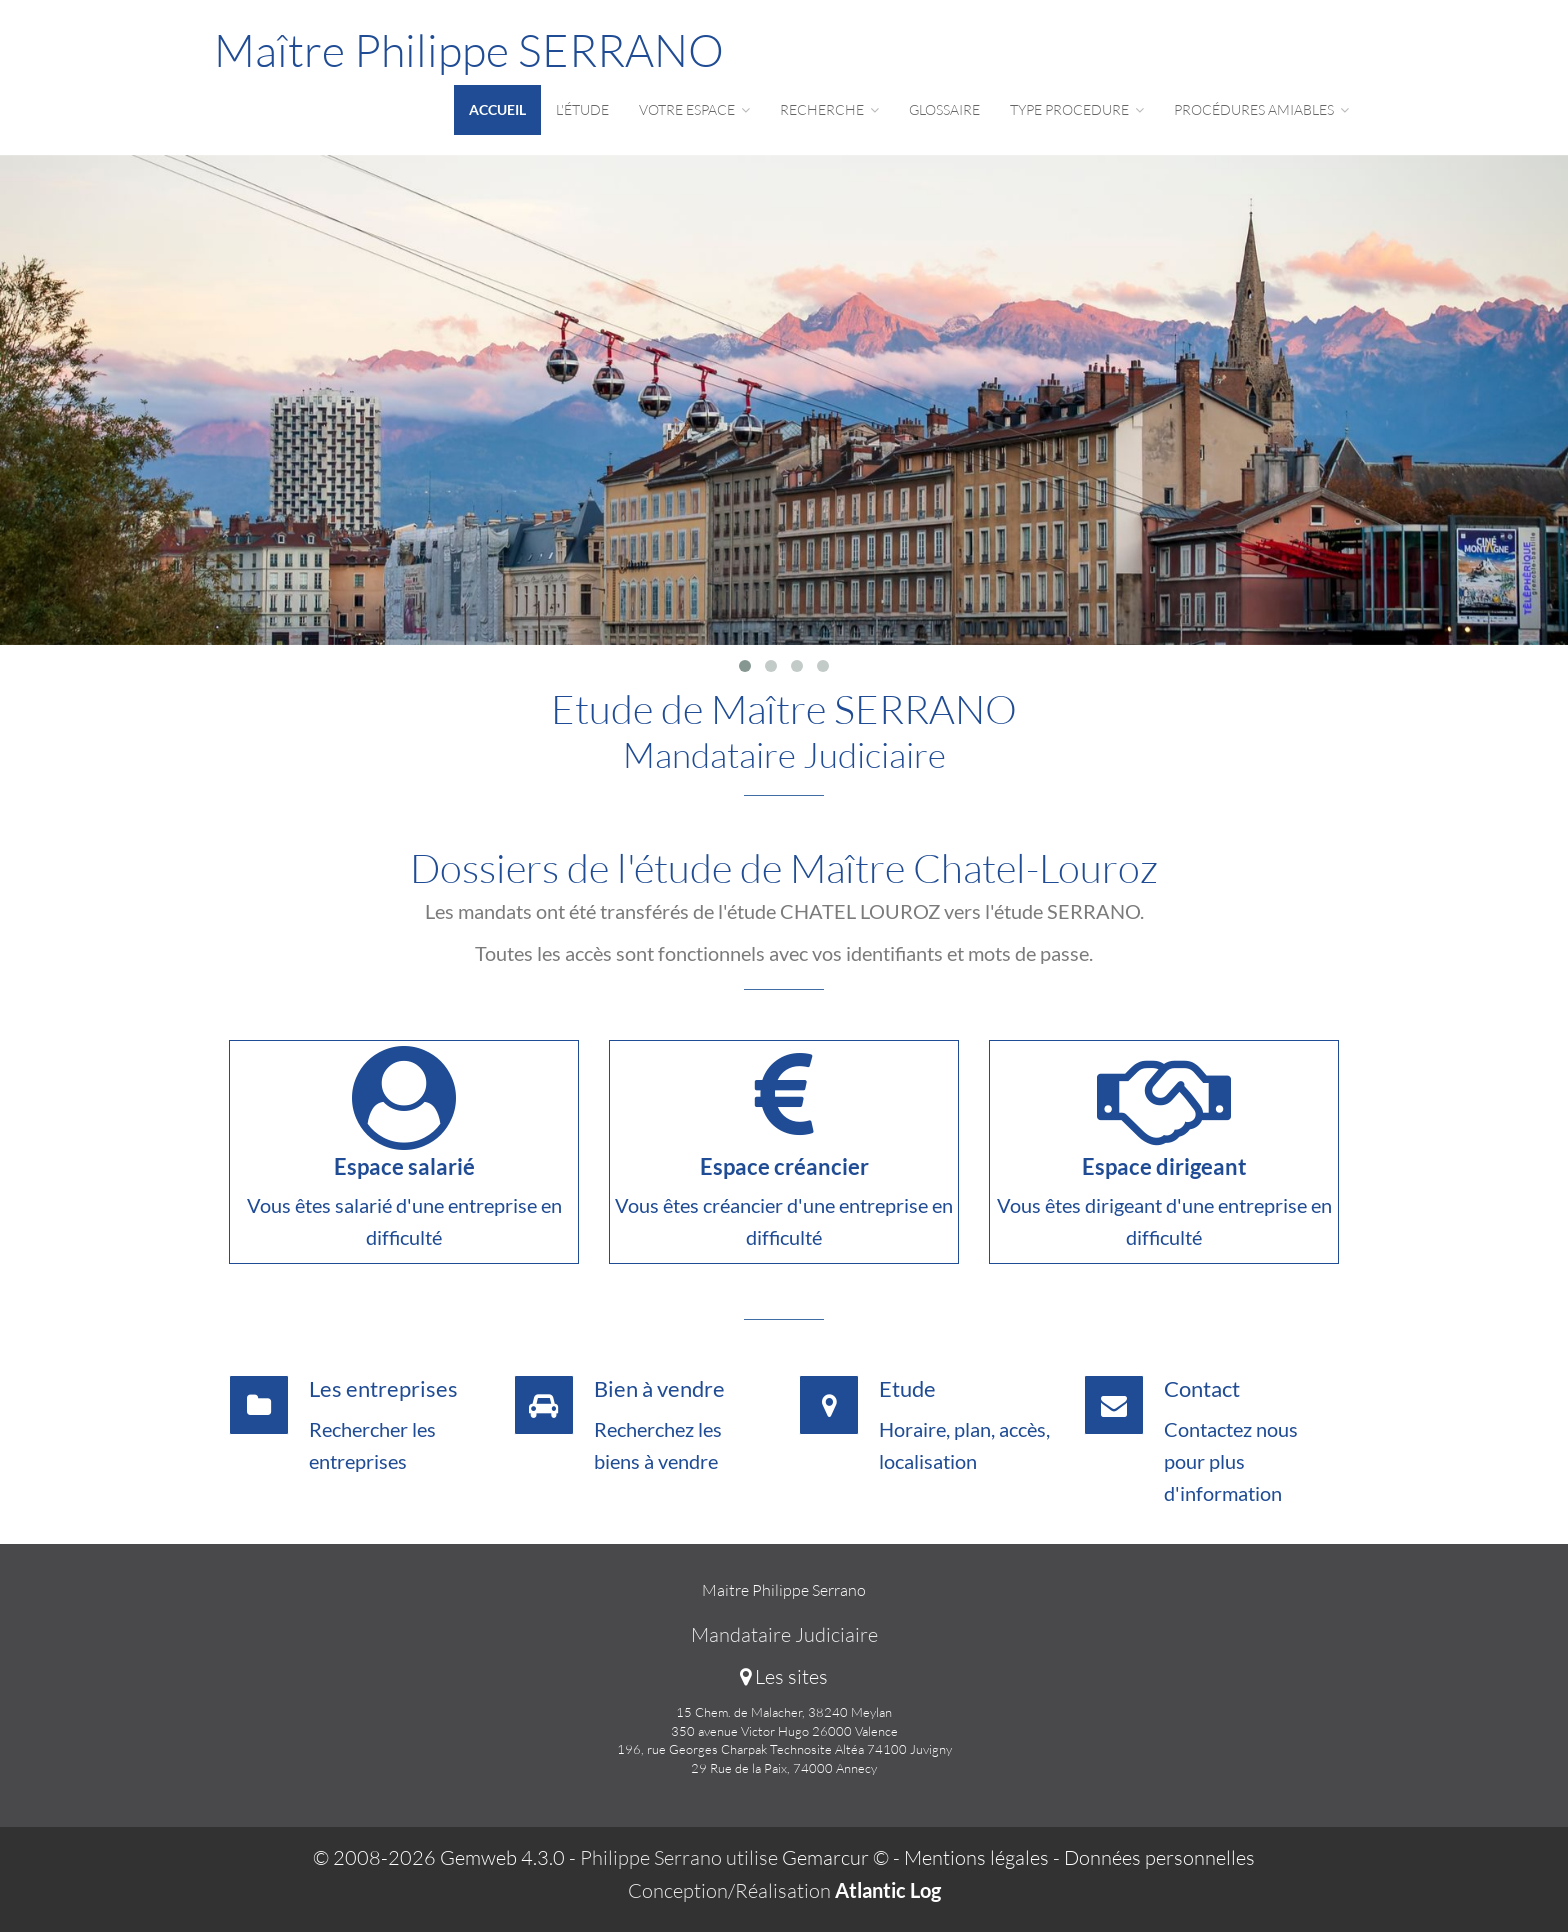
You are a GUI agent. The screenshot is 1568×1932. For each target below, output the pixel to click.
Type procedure (1077, 109)
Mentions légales (976, 1857)
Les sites (784, 1676)
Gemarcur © (835, 1857)
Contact (1202, 1388)
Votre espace (694, 109)
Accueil (497, 109)
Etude (907, 1388)
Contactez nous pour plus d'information (1231, 1461)
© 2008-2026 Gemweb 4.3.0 (439, 1857)
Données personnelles (1159, 1857)
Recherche (829, 109)
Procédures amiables (1261, 109)
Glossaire (944, 109)
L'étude (582, 109)
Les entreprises (383, 1388)
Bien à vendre (659, 1388)
